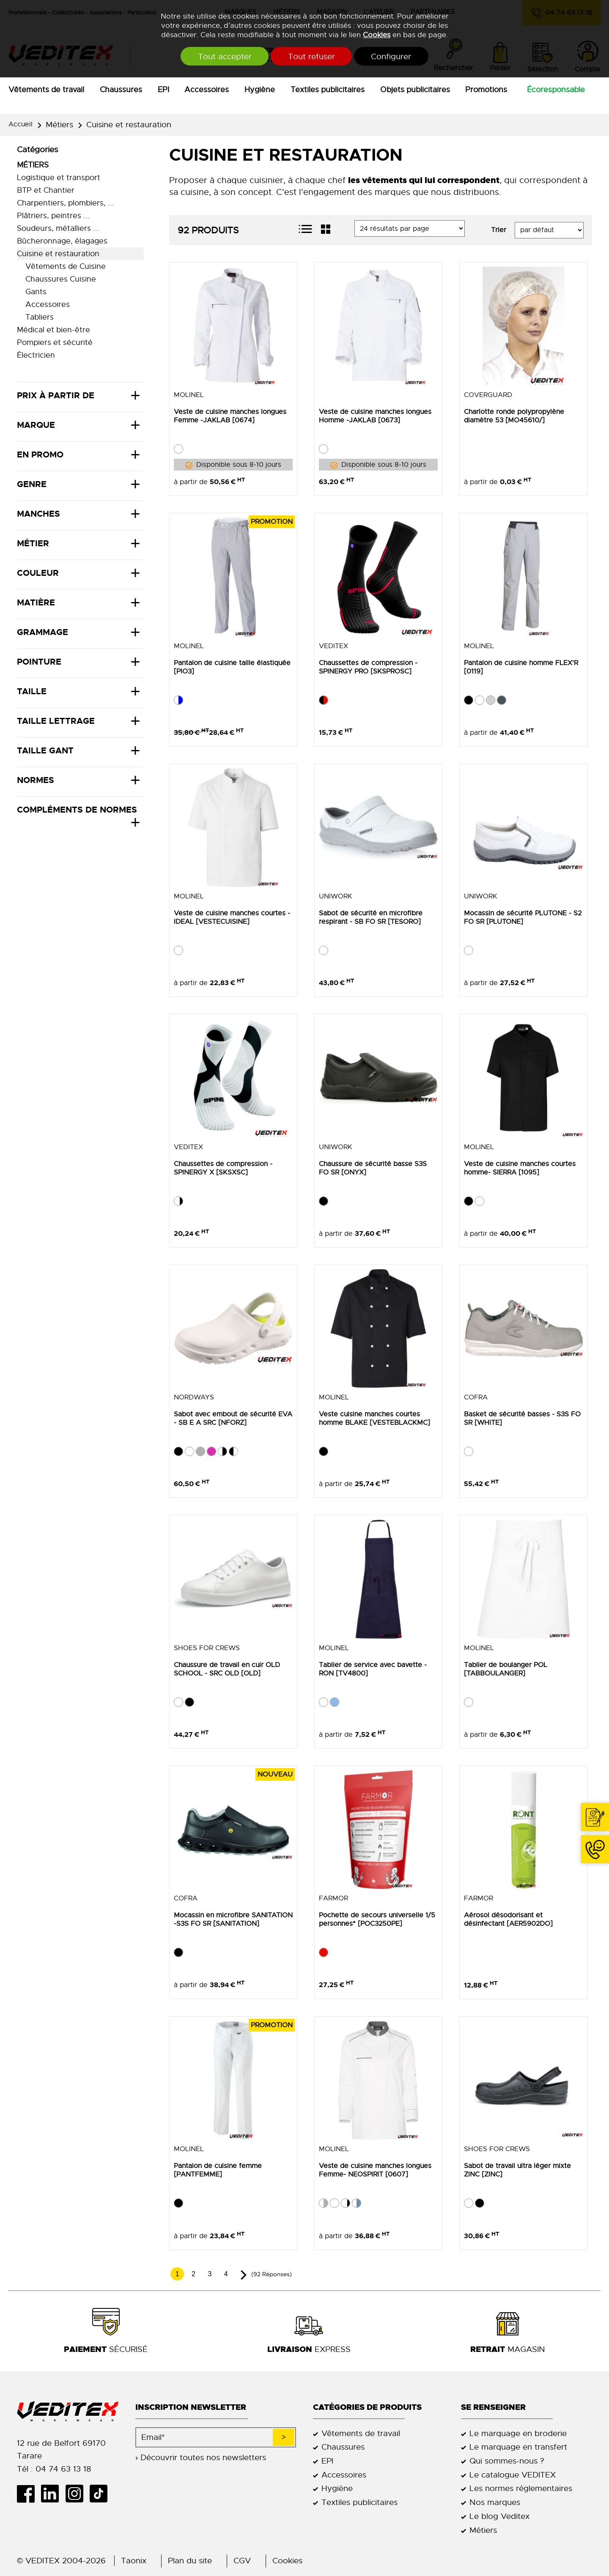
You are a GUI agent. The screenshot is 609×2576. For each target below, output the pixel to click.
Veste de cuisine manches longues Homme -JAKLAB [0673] (375, 416)
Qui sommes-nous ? (506, 2461)
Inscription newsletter (190, 2407)
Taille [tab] (32, 691)
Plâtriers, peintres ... (53, 215)
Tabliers (39, 317)
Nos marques (494, 2502)
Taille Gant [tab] (45, 750)
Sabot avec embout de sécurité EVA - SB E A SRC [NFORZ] (233, 1418)
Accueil (20, 124)
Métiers (59, 124)
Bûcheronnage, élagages (62, 241)
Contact (595, 1817)
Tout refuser (311, 56)
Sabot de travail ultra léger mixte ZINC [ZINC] (517, 2170)
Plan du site (190, 2560)
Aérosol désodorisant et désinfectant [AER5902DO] (508, 1919)
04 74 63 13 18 (595, 1849)
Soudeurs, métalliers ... (58, 228)
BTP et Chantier (45, 190)
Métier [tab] (33, 543)
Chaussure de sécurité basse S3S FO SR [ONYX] (373, 1168)
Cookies (376, 34)
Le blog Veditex (499, 2516)
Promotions (486, 89)
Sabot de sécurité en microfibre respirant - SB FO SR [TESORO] (370, 917)
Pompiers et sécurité (55, 342)
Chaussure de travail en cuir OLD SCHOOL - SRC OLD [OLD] (227, 1669)
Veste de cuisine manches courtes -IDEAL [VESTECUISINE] (232, 917)
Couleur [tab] (38, 572)
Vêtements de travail (46, 89)
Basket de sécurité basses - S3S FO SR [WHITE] (522, 1418)
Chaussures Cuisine (60, 279)
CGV (242, 2560)
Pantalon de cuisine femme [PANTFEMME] (218, 2170)
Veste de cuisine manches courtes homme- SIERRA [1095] (520, 1168)
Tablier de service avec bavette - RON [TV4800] (373, 1669)
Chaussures (121, 89)
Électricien (36, 355)
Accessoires (206, 89)
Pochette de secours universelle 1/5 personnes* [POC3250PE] (377, 1919)
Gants (36, 291)
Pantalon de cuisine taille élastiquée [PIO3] (232, 667)
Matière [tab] (36, 602)
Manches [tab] (38, 513)
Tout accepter (223, 56)
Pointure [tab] (39, 661)
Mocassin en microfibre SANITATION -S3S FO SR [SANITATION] (233, 1919)
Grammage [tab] (42, 632)
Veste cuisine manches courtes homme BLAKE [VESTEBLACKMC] (374, 1418)
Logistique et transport (58, 177)
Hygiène (259, 89)
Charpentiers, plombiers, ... (65, 203)
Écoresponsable (556, 89)
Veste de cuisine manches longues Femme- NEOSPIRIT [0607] (375, 2170)
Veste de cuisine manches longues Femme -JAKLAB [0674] (230, 416)
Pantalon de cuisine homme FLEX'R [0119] (521, 667)
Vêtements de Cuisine (65, 266)
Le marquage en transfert (518, 2447)
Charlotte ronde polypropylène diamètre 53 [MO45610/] (514, 416)
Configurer (393, 56)
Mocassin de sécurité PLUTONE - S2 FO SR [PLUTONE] (523, 917)
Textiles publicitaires (328, 89)
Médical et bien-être (53, 329)
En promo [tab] (40, 454)
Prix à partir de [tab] (55, 395)
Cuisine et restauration (128, 124)
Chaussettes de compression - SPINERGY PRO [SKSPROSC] (368, 667)
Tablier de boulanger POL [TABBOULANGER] (505, 1669)
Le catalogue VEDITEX (512, 2474)
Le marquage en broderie (518, 2433)
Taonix (133, 2560)
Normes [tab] (35, 780)
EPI (163, 89)
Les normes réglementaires (520, 2488)
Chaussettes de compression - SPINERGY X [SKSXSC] (223, 1168)
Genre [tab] (32, 484)
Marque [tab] (36, 424)
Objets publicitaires (415, 89)
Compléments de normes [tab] (77, 809)
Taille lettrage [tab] (56, 720)
